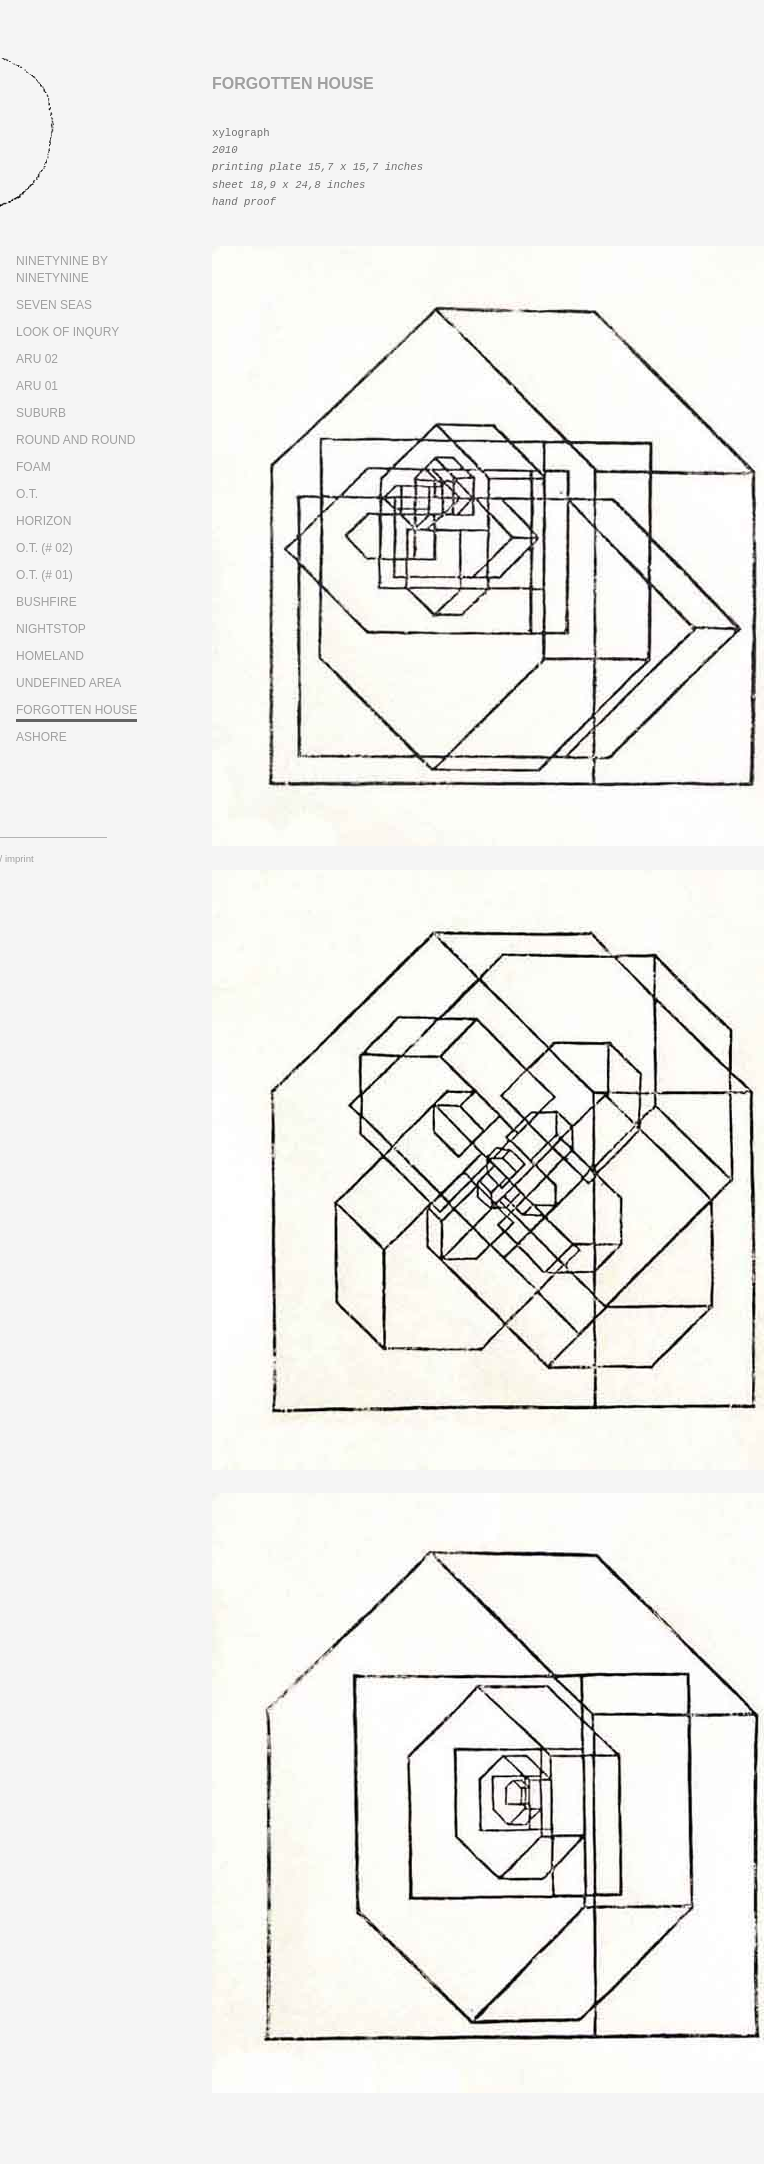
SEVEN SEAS (54, 305)
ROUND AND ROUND (75, 440)
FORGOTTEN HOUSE (76, 710)
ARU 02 (37, 359)
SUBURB (41, 413)
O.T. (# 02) (44, 548)
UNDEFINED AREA (68, 683)
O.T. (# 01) (44, 575)
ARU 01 (37, 386)
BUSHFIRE (46, 602)
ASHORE (41, 737)
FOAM (33, 467)
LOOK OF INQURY (67, 332)
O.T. (27, 494)
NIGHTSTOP (51, 629)
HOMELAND (50, 656)
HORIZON (43, 521)
